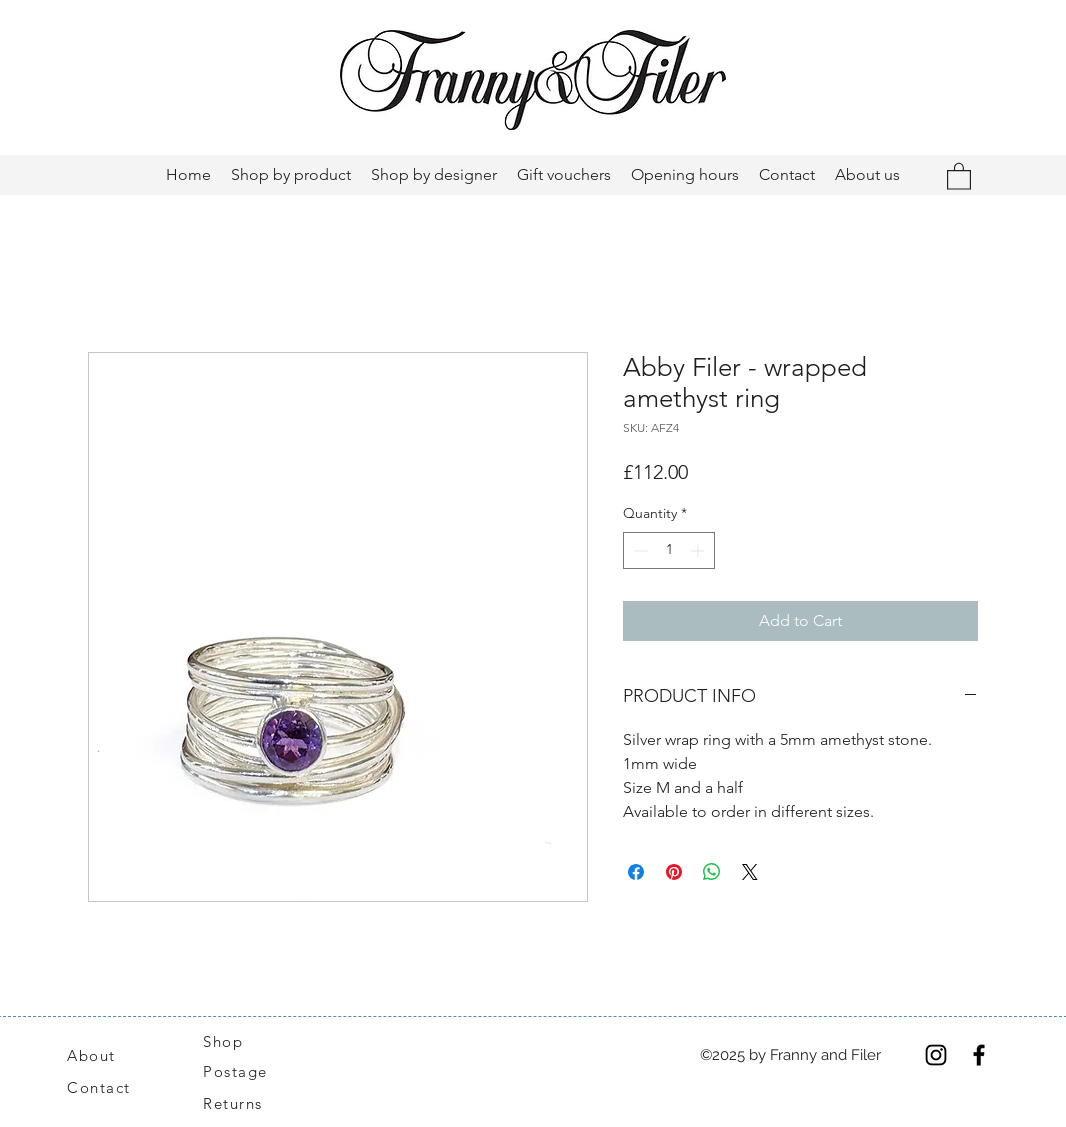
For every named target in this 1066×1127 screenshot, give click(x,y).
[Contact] (109, 1088)
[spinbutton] (669, 550)
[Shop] (235, 1041)
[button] (959, 175)
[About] (115, 1055)
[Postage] (245, 1072)
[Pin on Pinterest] (674, 872)
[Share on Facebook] (636, 872)
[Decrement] (638, 550)
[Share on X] (750, 872)
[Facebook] (979, 1055)
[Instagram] (936, 1055)
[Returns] (243, 1104)
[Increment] (699, 550)
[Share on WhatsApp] (712, 872)
